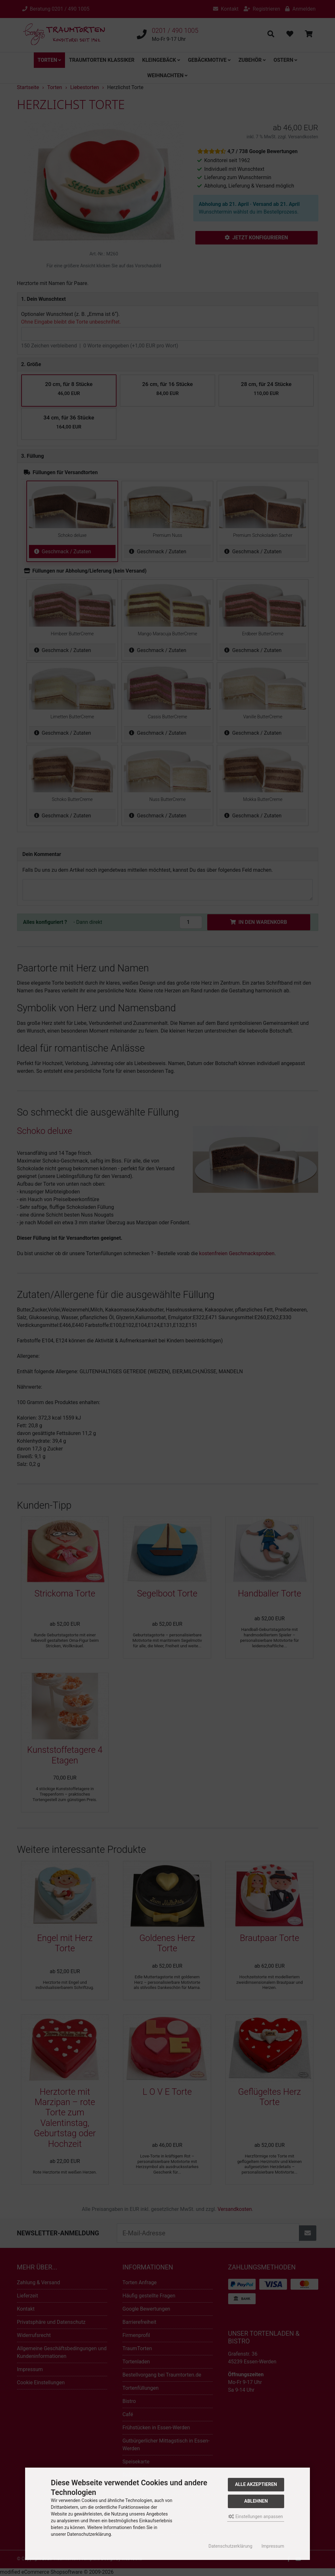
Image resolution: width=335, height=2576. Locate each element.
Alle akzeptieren (256, 2484)
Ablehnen (256, 2501)
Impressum (272, 2546)
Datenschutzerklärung (230, 2546)
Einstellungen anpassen (255, 2516)
